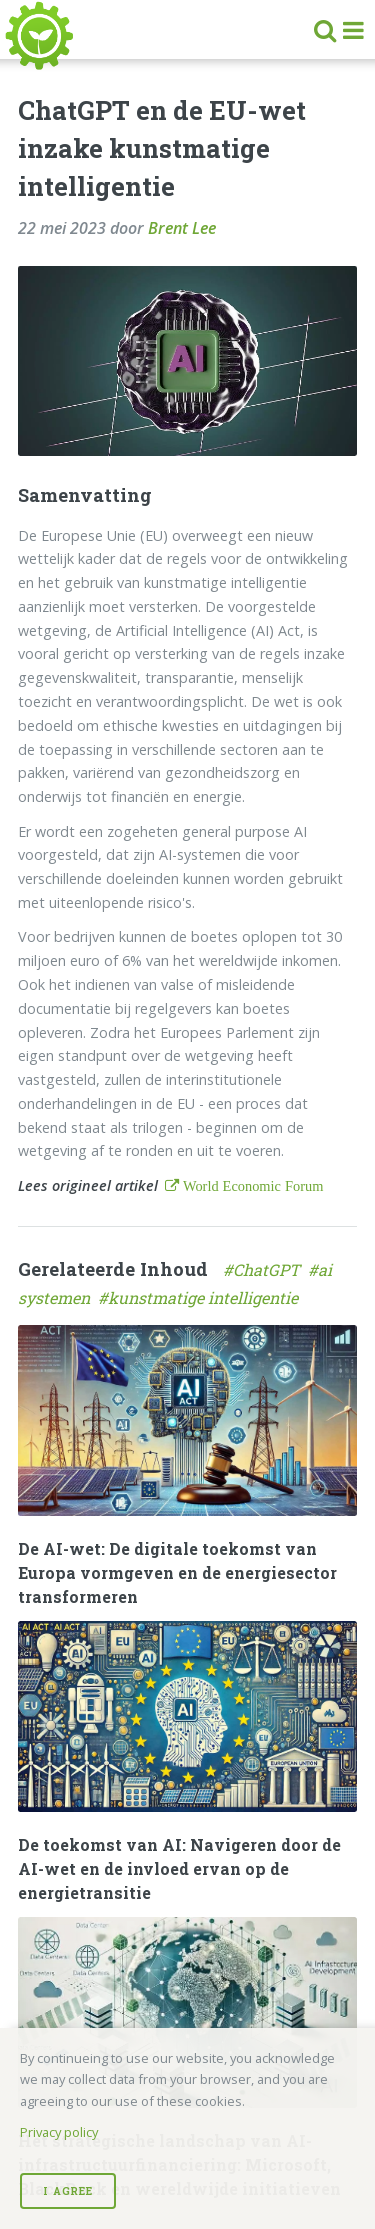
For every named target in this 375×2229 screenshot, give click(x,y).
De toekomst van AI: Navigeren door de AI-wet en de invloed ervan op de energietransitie (179, 1868)
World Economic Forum (251, 1186)
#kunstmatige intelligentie (200, 1297)
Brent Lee (182, 228)
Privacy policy (59, 2132)
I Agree (67, 2191)
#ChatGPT (265, 1269)
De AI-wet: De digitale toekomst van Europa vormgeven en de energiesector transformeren (177, 1572)
